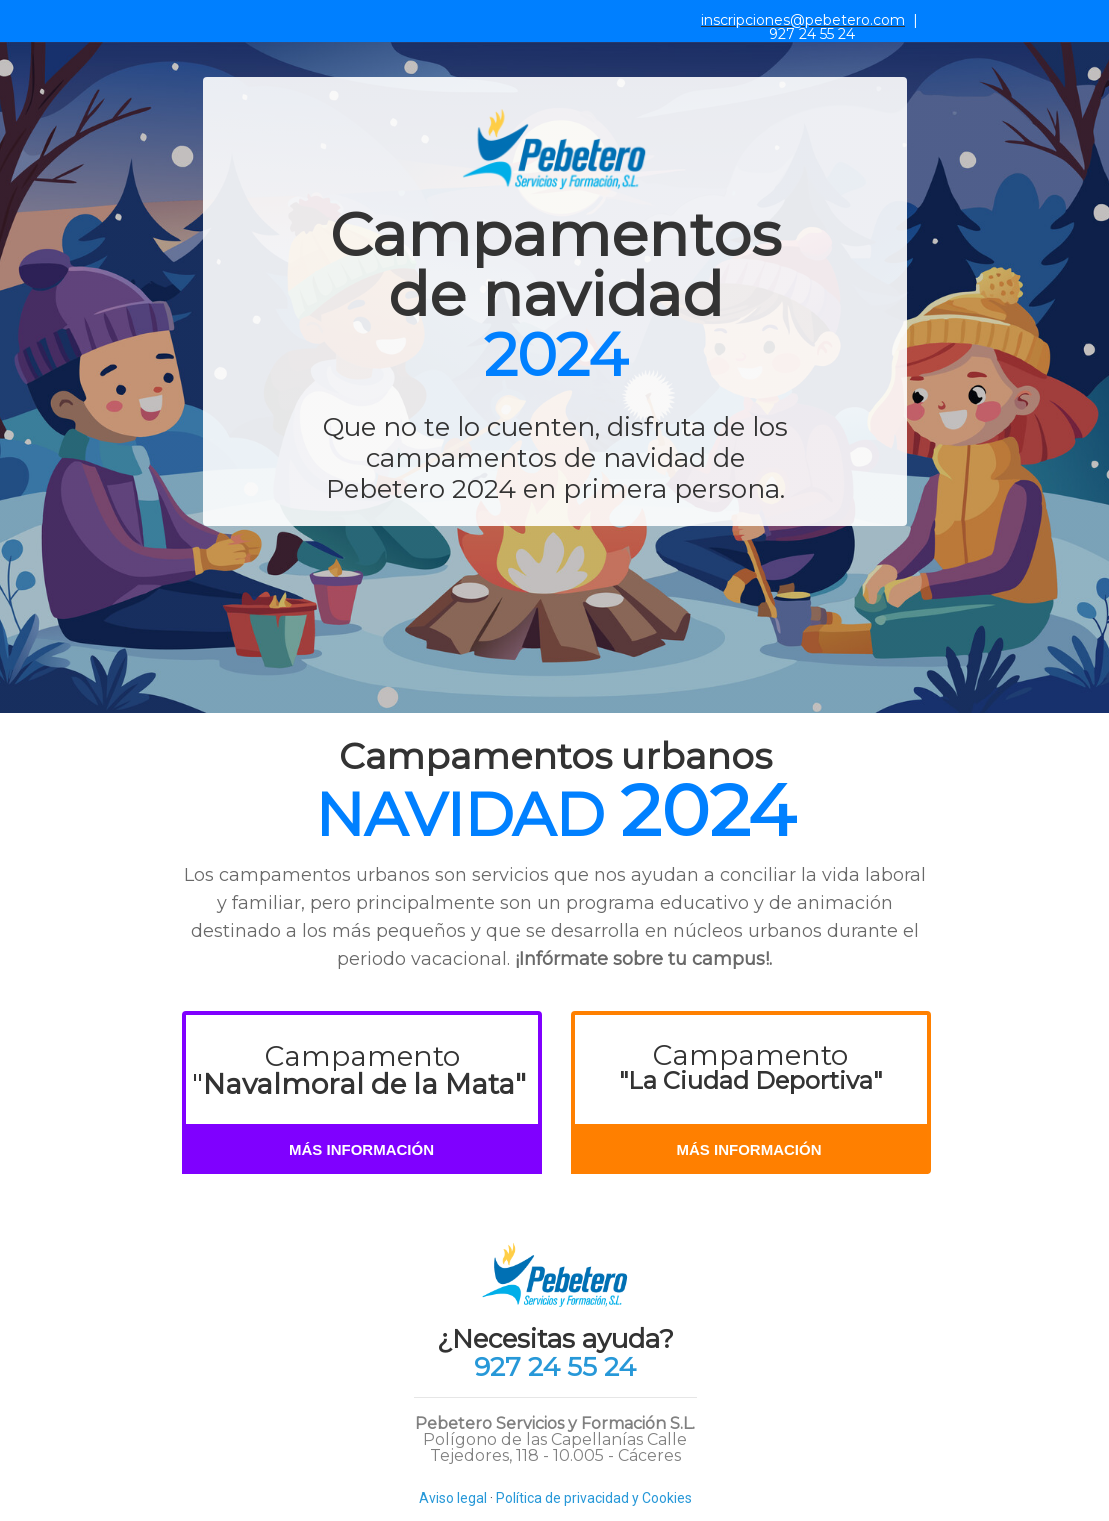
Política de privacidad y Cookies (594, 1498)
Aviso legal (453, 1498)
